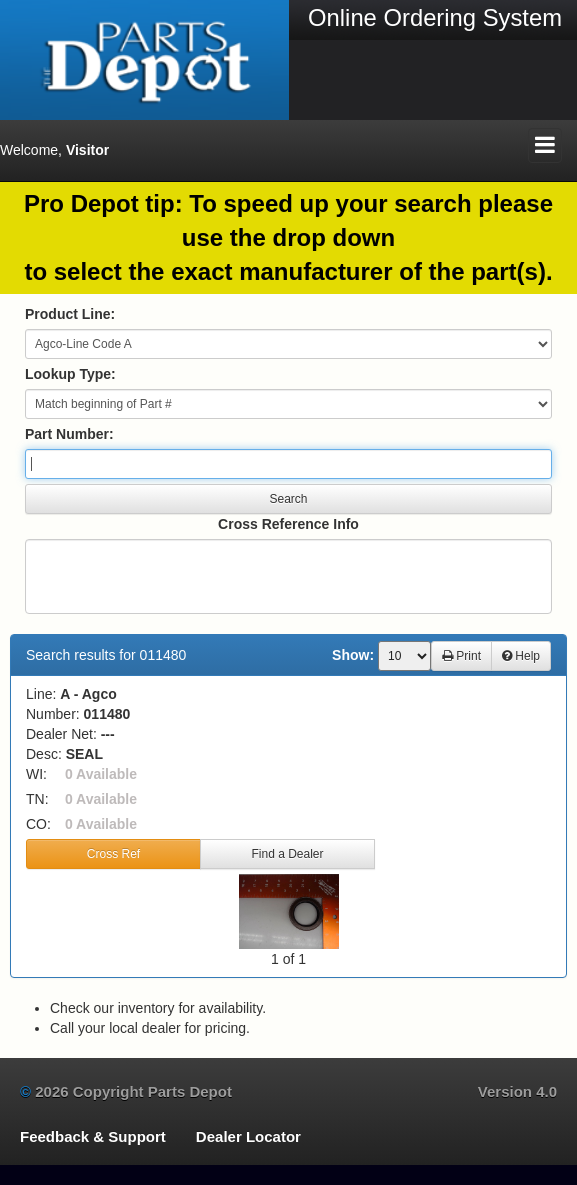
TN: (37, 799)
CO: (38, 824)
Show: (353, 655)
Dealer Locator (248, 1136)
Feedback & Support (93, 1136)
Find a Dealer (287, 854)
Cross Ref (113, 854)
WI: (36, 774)
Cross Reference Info (288, 524)
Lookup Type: (70, 374)
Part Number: (69, 434)
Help (521, 656)
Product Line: (70, 314)
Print (461, 656)
